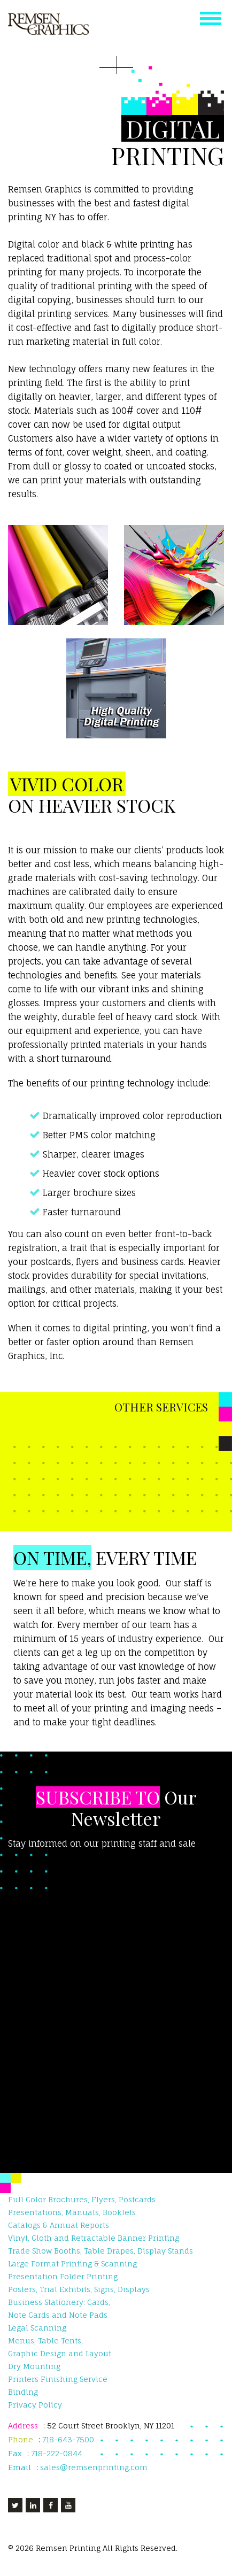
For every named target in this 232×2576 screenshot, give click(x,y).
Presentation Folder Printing (63, 2276)
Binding (23, 2391)
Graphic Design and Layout (59, 2353)
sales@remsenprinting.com (94, 2467)
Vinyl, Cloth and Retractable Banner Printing (93, 2237)
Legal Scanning (37, 2327)
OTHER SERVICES (161, 1406)
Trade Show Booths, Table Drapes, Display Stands (100, 2250)
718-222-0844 (57, 2453)
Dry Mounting (34, 2366)
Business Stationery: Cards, (59, 2302)
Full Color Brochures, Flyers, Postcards (82, 2199)
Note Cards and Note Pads (57, 2314)
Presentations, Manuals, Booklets (72, 2212)
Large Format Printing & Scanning (72, 2263)
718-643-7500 (68, 2439)
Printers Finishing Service (57, 2379)
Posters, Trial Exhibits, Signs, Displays (79, 2289)
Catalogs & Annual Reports (58, 2225)
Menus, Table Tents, (45, 2340)
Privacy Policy (35, 2404)
